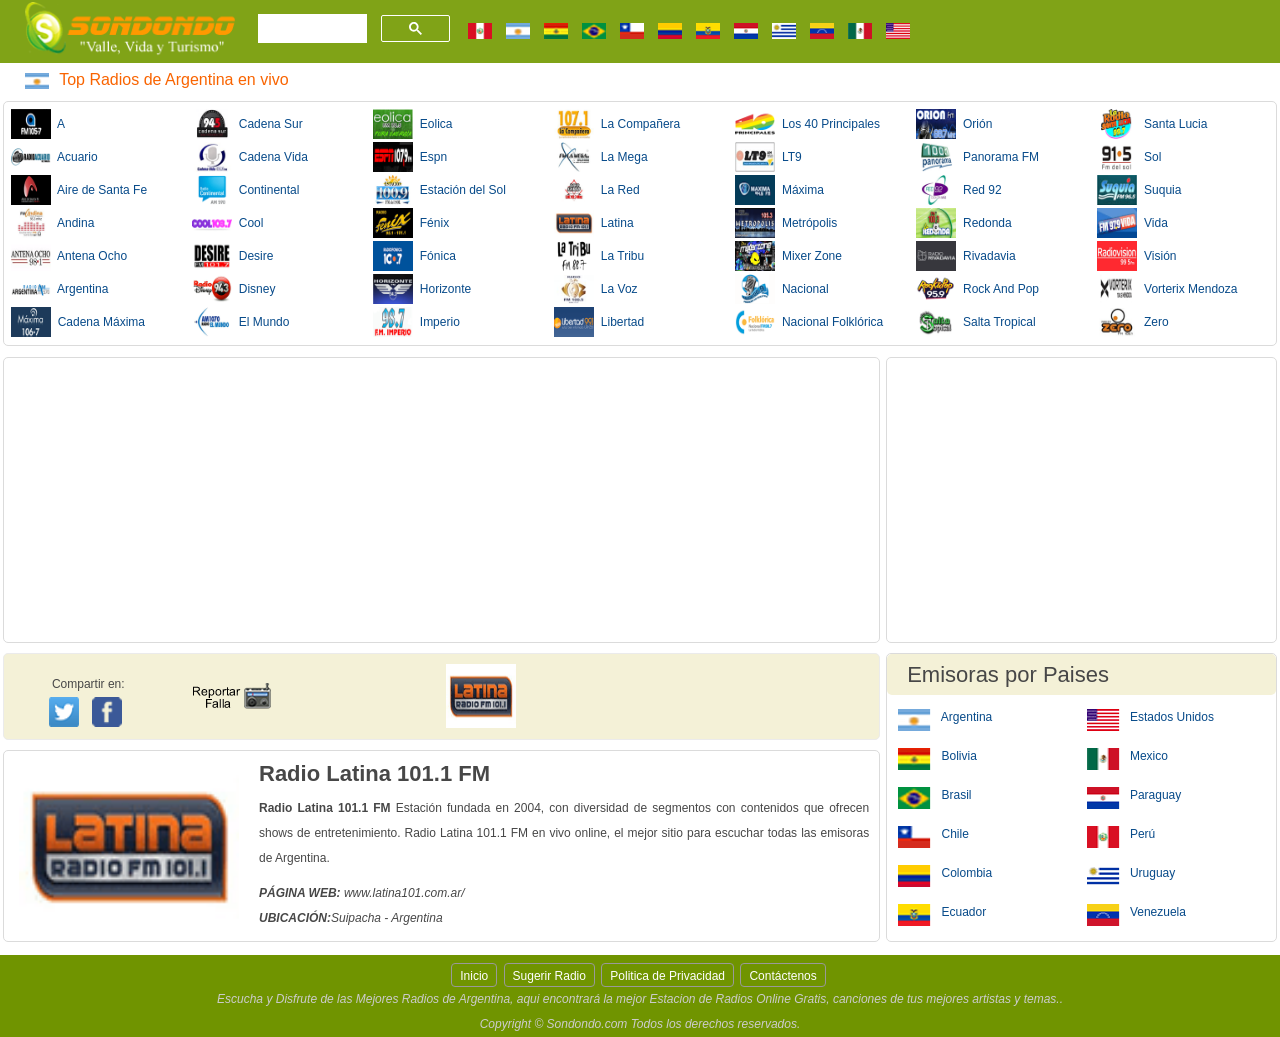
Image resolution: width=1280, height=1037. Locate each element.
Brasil (934, 794)
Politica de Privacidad (667, 976)
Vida (1132, 223)
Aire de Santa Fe (79, 190)
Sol (1129, 157)
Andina (52, 223)
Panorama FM (977, 157)
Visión (1136, 256)
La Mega (600, 157)
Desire (232, 256)
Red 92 (958, 190)
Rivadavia (965, 256)
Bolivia (937, 755)
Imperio (416, 322)
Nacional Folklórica (809, 322)
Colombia (945, 872)
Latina (593, 223)
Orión (954, 124)
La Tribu (599, 256)
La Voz (595, 289)
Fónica (414, 256)
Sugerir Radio (549, 976)
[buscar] (310, 29)
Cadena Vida (250, 157)
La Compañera (617, 124)
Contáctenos (782, 976)
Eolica (412, 124)
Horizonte (422, 289)
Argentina (59, 289)
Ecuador (942, 911)
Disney (233, 289)
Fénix (411, 223)
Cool (227, 223)
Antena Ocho (69, 256)
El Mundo (240, 322)
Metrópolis (786, 223)
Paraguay (1134, 794)
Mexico (1127, 755)
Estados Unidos (1150, 716)
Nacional (781, 289)
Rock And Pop (977, 289)
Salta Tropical (975, 322)
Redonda (963, 223)
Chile (933, 833)
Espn (410, 157)
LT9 (768, 157)
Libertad (599, 322)
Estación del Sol (439, 190)
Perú (1121, 833)
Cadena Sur (247, 124)
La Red (596, 190)
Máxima (779, 190)
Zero (1132, 322)
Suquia (1139, 190)
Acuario (54, 157)
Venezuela (1136, 911)
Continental (245, 190)
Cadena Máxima (78, 322)
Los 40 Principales (807, 124)
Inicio (474, 976)
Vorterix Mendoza (1167, 289)
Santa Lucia (1152, 124)
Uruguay (1131, 872)
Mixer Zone (788, 256)
